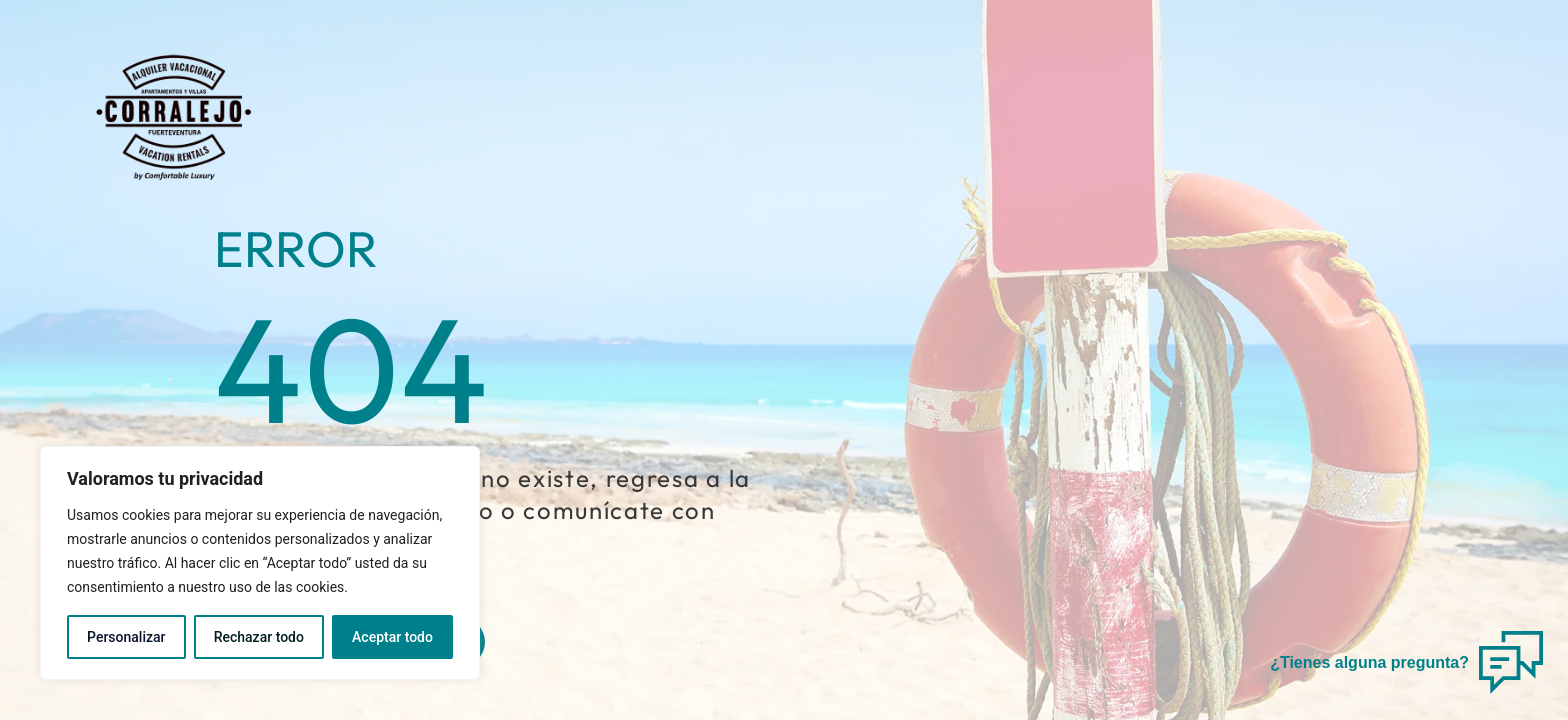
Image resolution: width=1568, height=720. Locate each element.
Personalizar (126, 637)
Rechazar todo (259, 637)
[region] (260, 563)
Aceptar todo (392, 637)
